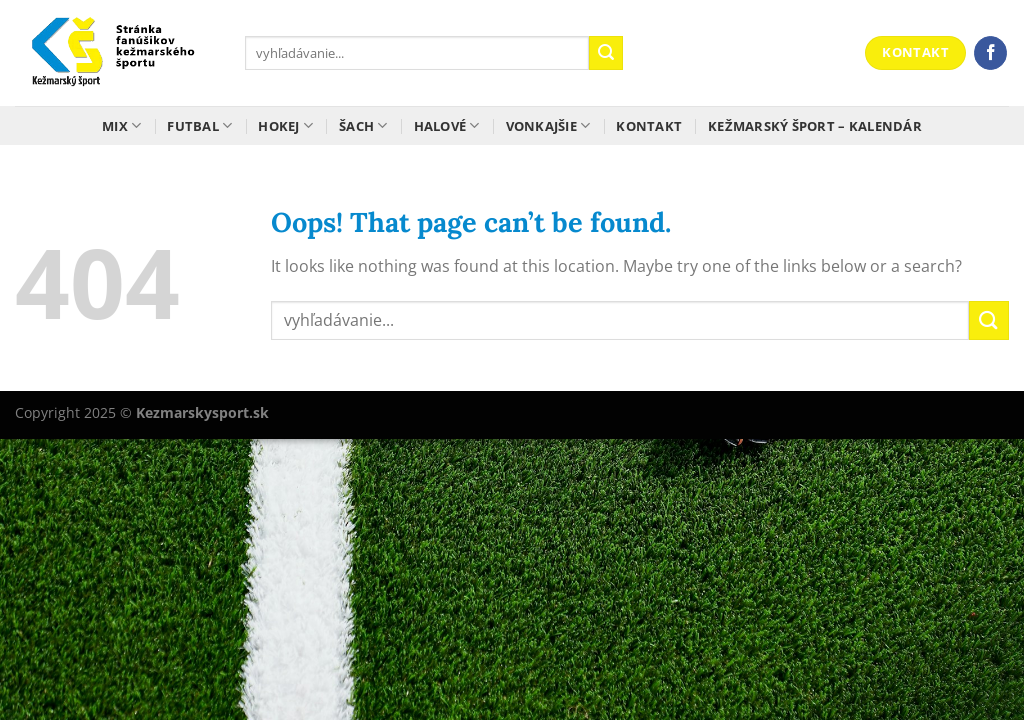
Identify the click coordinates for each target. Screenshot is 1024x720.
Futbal (199, 125)
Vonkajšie (548, 125)
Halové (447, 125)
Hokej (285, 125)
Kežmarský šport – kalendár (815, 126)
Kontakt (649, 126)
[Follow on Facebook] (990, 53)
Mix (121, 125)
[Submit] (606, 53)
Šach (363, 125)
